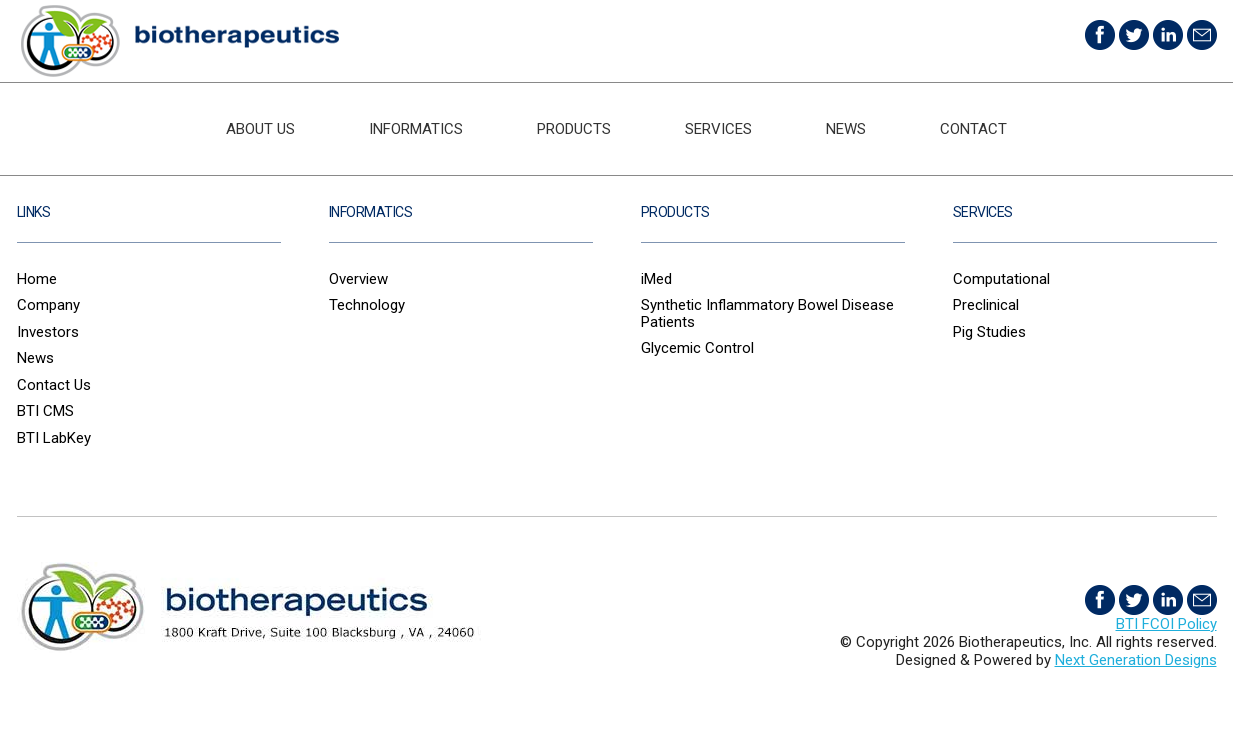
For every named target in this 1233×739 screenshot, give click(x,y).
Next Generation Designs (1136, 660)
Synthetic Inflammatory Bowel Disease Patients (767, 313)
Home (37, 279)
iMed (656, 279)
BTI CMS (45, 411)
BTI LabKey (54, 438)
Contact (973, 129)
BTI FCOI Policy (1166, 624)
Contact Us (54, 385)
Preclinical (986, 305)
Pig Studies (989, 332)
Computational (1001, 279)
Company (48, 305)
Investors (48, 332)
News (846, 129)
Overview (358, 279)
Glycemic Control (697, 348)
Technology (367, 305)
